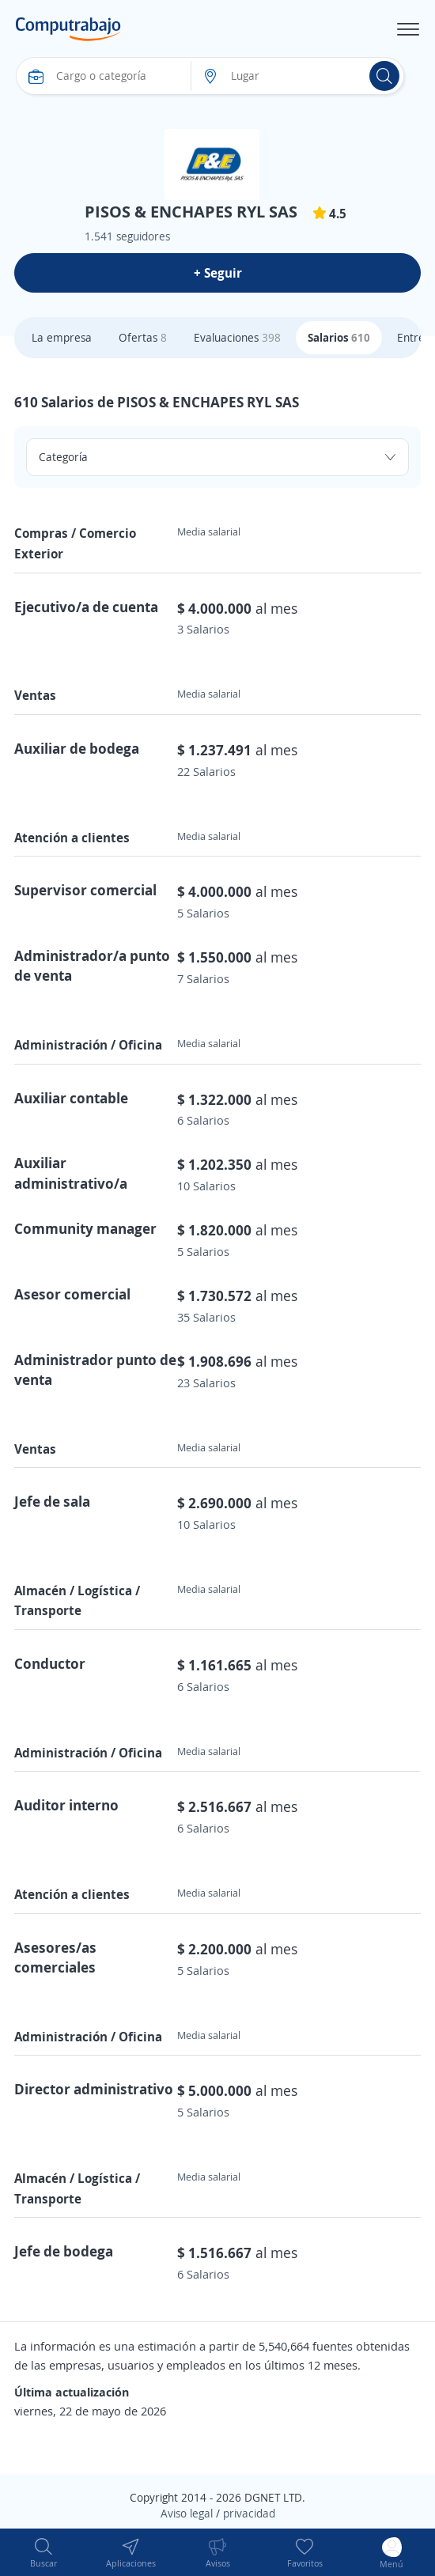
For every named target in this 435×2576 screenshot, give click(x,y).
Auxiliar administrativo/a (70, 1172)
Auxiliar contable (71, 1097)
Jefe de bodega (63, 2250)
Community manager (85, 1228)
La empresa (62, 337)
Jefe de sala (52, 1501)
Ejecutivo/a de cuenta (86, 606)
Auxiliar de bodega (76, 748)
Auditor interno (66, 1804)
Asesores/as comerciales (55, 1957)
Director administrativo (93, 2088)
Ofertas (143, 337)
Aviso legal (187, 2513)
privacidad (249, 2513)
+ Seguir (218, 273)
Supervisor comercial (85, 889)
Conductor (49, 1663)
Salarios (339, 337)
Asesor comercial (72, 1293)
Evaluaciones (237, 337)
